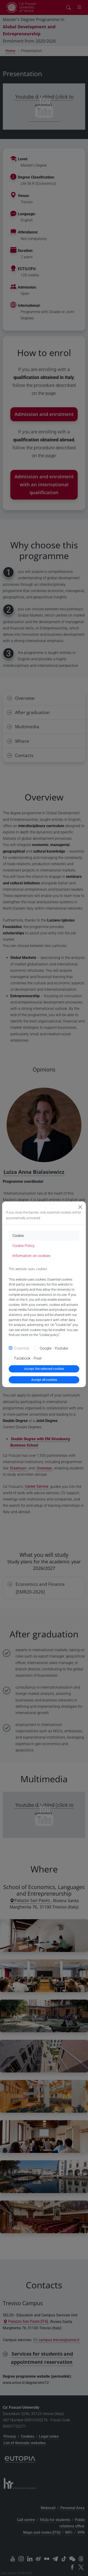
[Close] (80, 1207)
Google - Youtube (54, 1348)
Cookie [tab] (18, 1235)
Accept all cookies (44, 1380)
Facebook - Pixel (28, 1358)
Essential (21, 1348)
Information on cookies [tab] (31, 1256)
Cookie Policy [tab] (23, 1245)
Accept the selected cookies (44, 1369)
